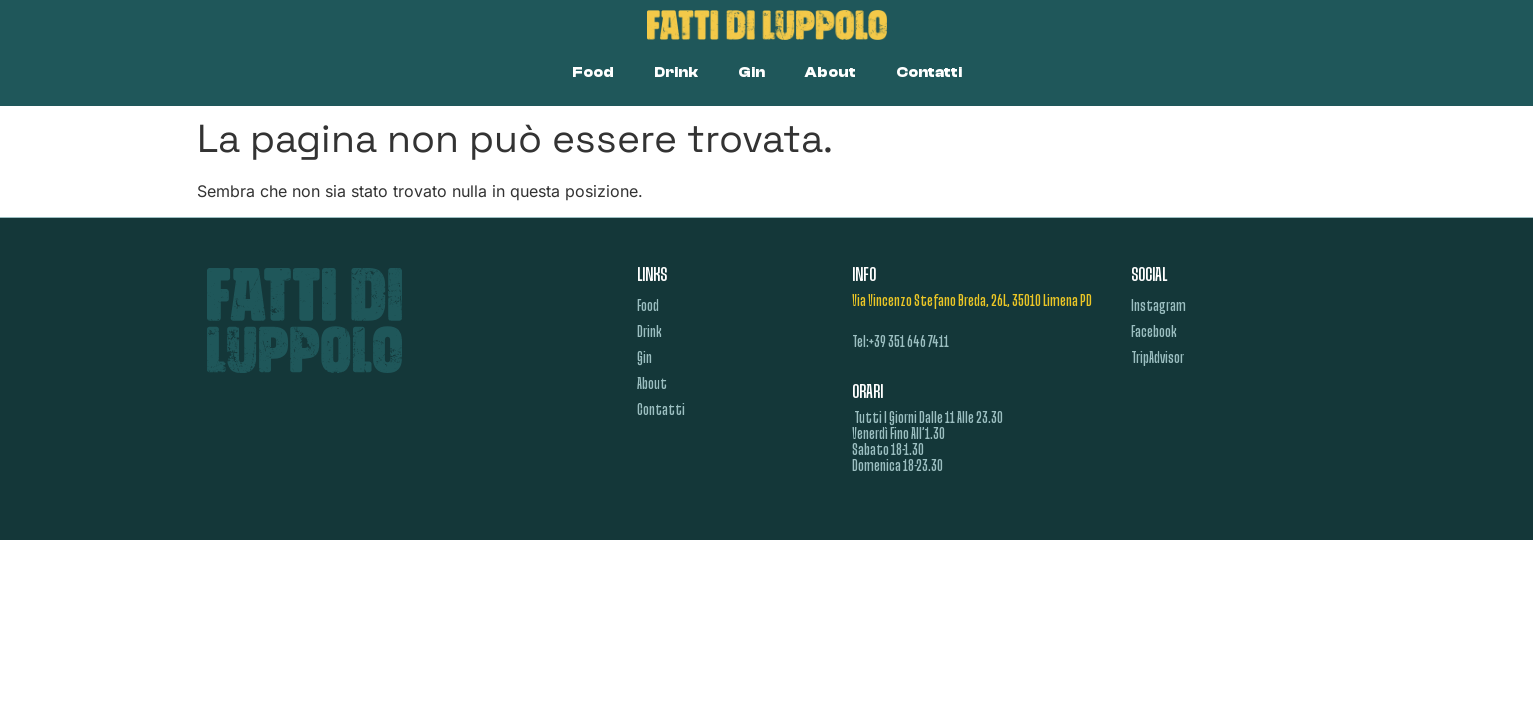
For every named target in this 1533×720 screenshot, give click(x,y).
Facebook (1154, 333)
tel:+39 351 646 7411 (900, 343)
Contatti (929, 72)
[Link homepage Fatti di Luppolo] (766, 25)
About (830, 72)
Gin (751, 72)
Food (593, 72)
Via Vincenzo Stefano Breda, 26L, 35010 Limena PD (972, 302)
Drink (676, 72)
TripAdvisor (1157, 359)
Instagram (1158, 307)
